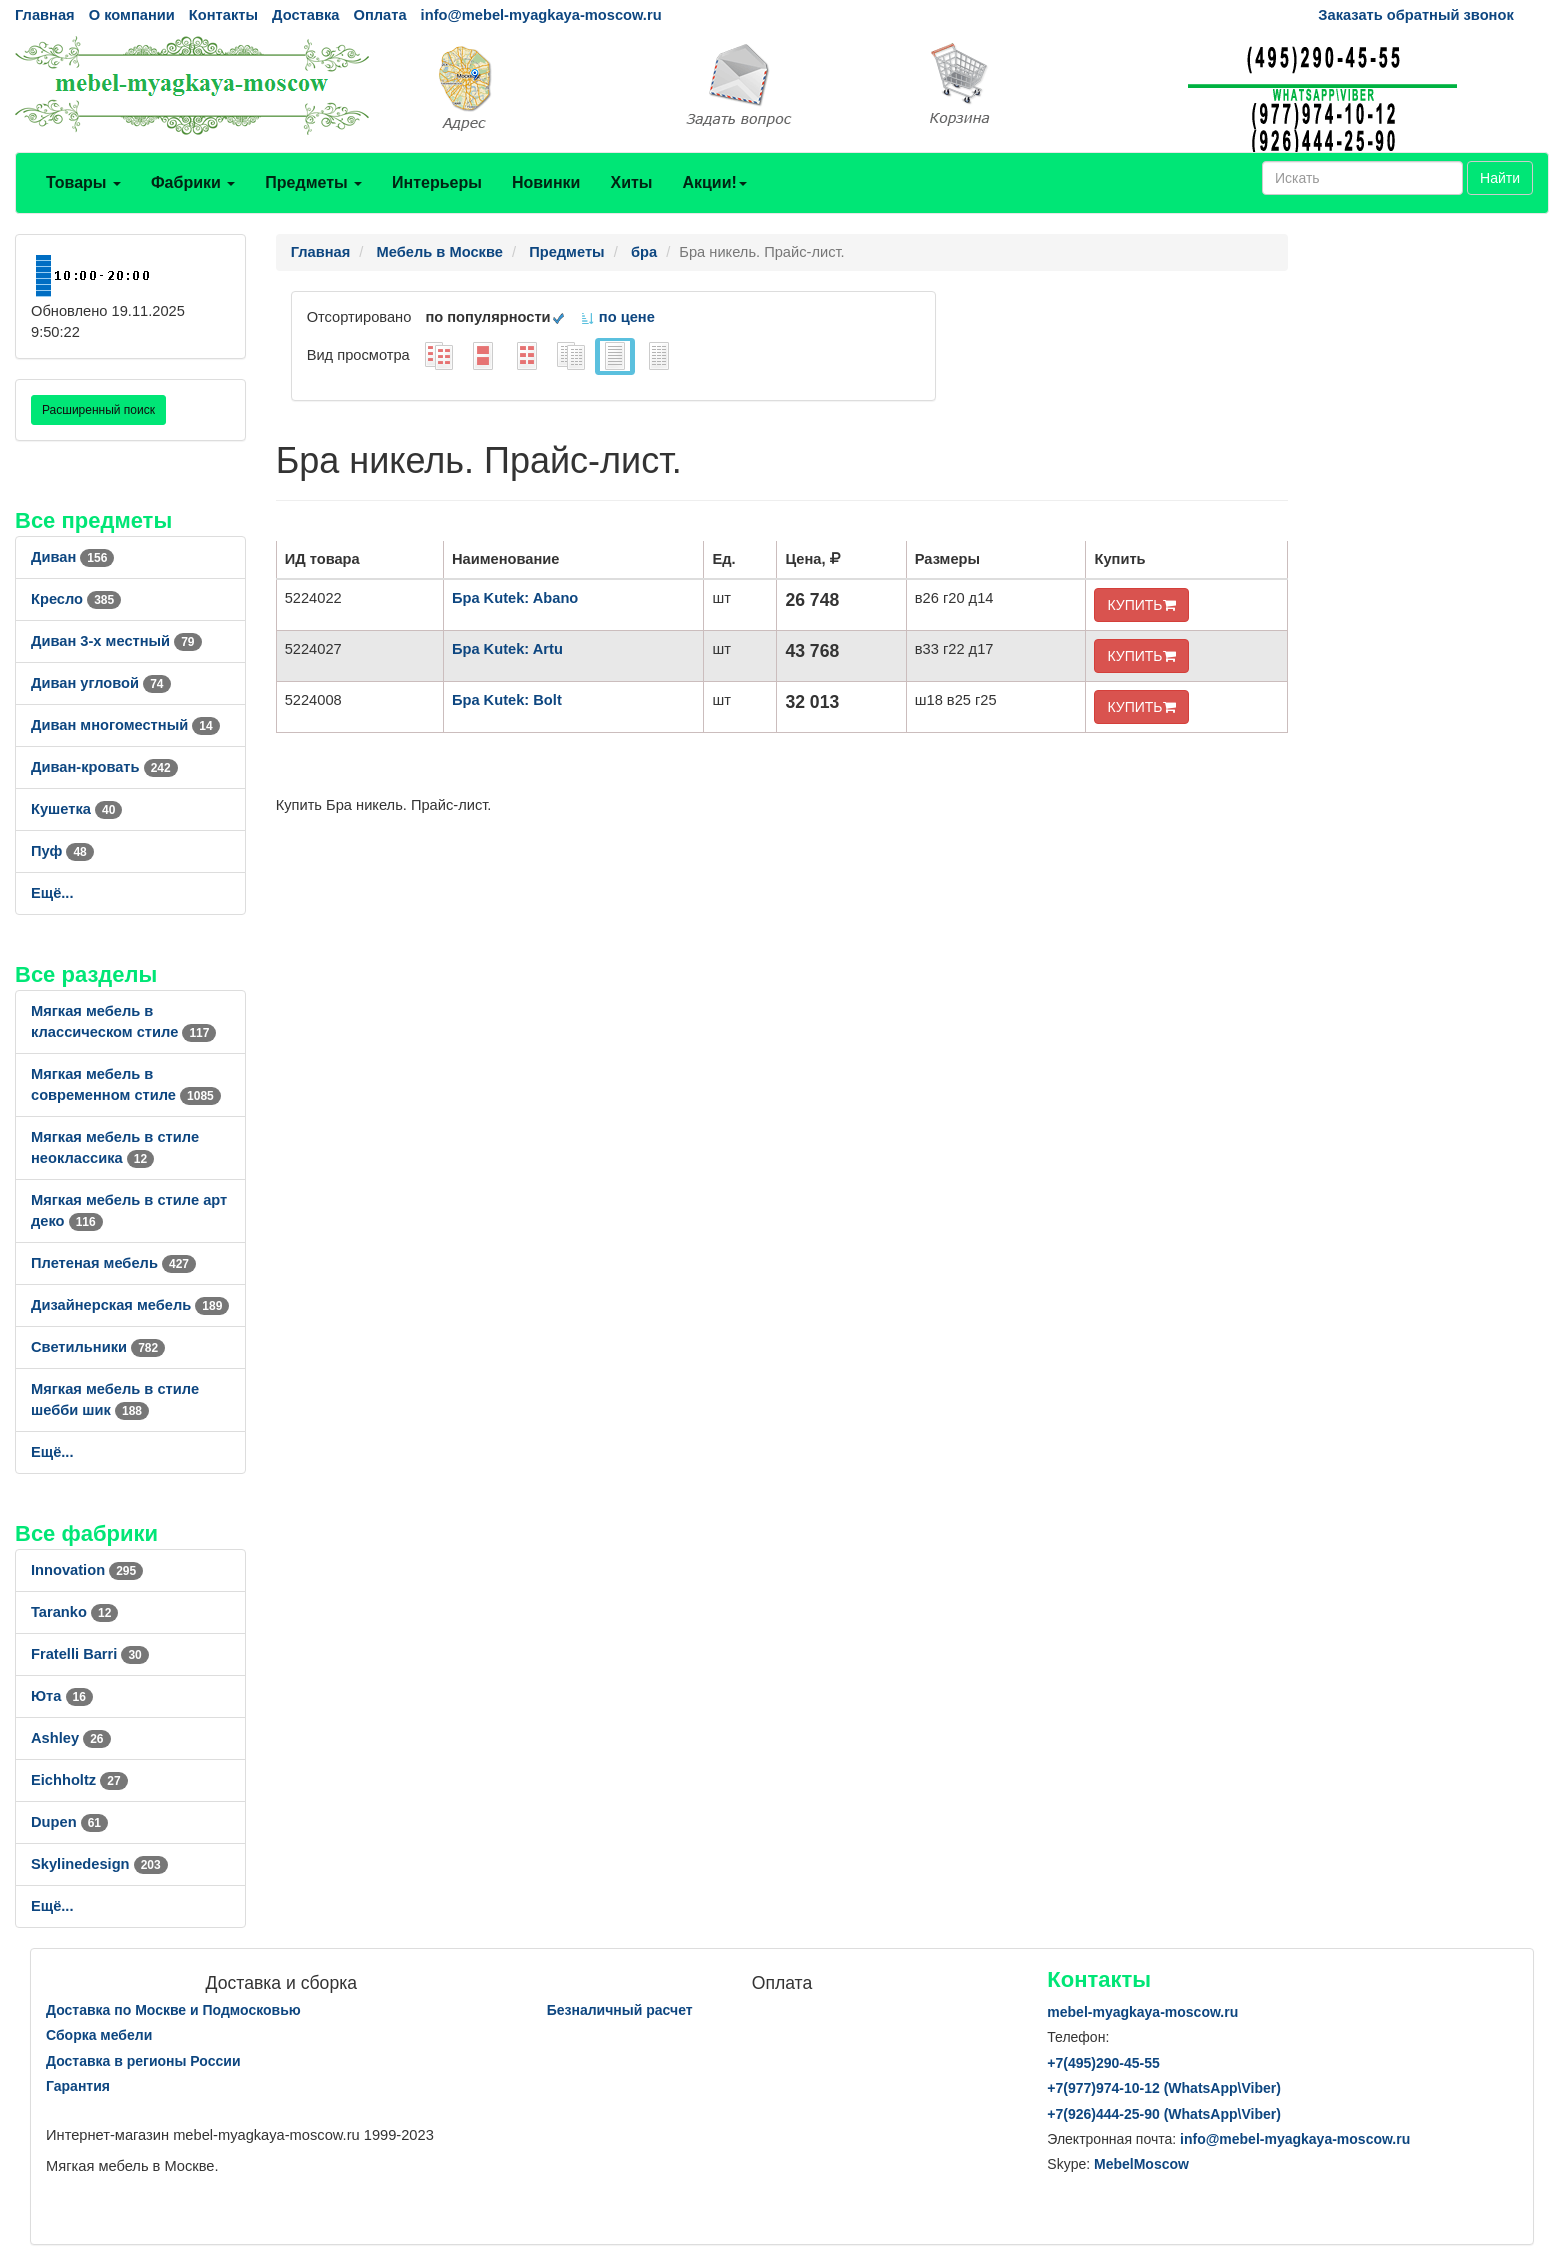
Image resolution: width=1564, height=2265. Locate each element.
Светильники (98, 1347)
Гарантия (78, 2086)
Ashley (71, 1738)
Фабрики (193, 182)
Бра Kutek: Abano (515, 598)
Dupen (69, 1822)
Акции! (714, 182)
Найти (1500, 178)
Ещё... (52, 893)
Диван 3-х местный (116, 641)
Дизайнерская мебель (130, 1305)
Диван (72, 557)
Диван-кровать (104, 767)
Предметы (313, 182)
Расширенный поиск (98, 410)
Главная (45, 15)
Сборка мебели (99, 2035)
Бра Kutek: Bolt (507, 700)
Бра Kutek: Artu (507, 649)
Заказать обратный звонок (1415, 15)
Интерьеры (437, 182)
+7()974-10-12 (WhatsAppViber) (1164, 2088)
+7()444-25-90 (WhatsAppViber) (1164, 2114)
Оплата (379, 15)
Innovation (87, 1570)
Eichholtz (79, 1780)
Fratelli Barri (90, 1654)
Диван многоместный (125, 725)
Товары (83, 182)
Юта (62, 1696)
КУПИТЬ (1141, 605)
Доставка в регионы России (143, 2061)
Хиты (631, 182)
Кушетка (76, 809)
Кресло (76, 599)
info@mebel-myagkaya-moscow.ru (541, 15)
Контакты (223, 15)
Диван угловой (101, 683)
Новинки (546, 182)
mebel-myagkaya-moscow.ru (1142, 2012)
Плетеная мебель (113, 1263)
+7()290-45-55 (1103, 2063)
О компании (132, 15)
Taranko (74, 1612)
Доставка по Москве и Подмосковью (173, 2010)
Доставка (305, 15)
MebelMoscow (1141, 2164)
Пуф (62, 851)
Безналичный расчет (620, 2010)
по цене (617, 317)
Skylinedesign (99, 1864)
